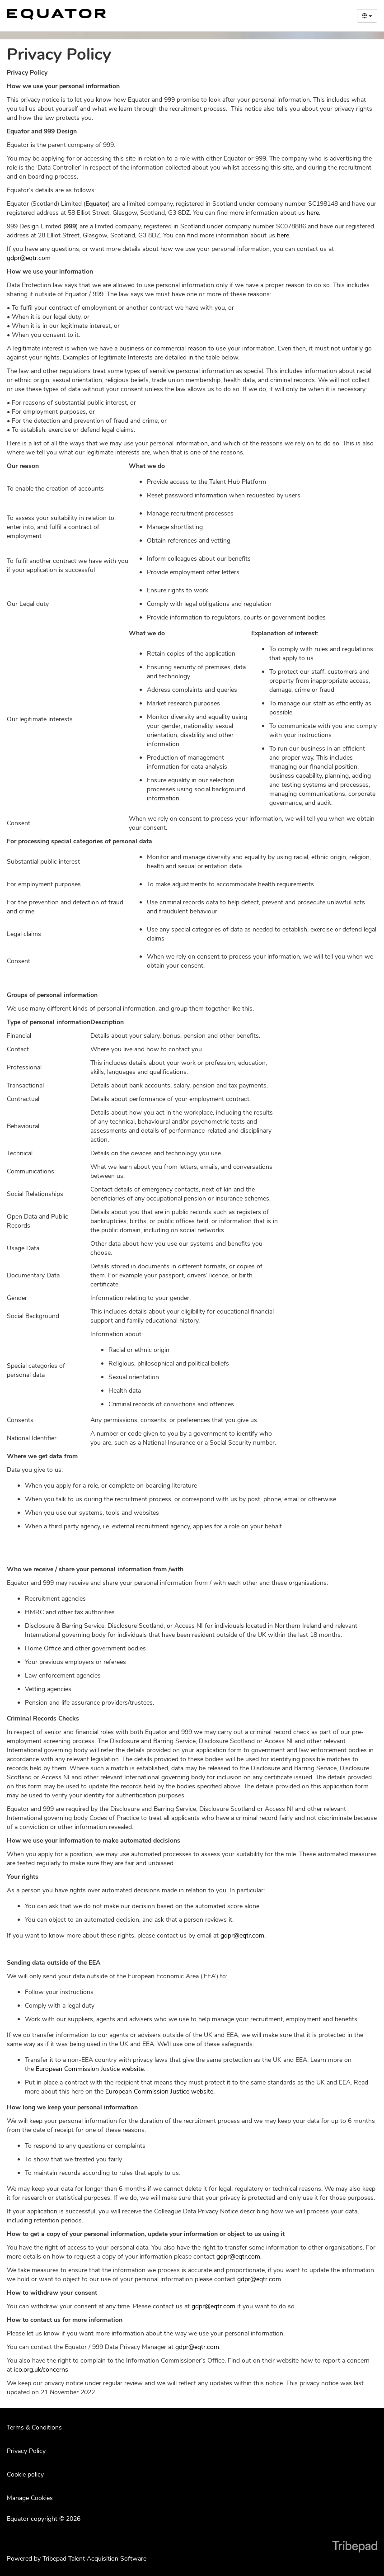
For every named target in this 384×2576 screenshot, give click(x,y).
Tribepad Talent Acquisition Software (94, 2558)
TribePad (354, 2547)
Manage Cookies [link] (30, 2498)
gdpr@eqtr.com (29, 258)
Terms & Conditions (34, 2427)
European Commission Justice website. (90, 2069)
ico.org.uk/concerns (41, 2369)
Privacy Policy (26, 2451)
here (313, 212)
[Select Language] (367, 16)
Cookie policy (25, 2474)
